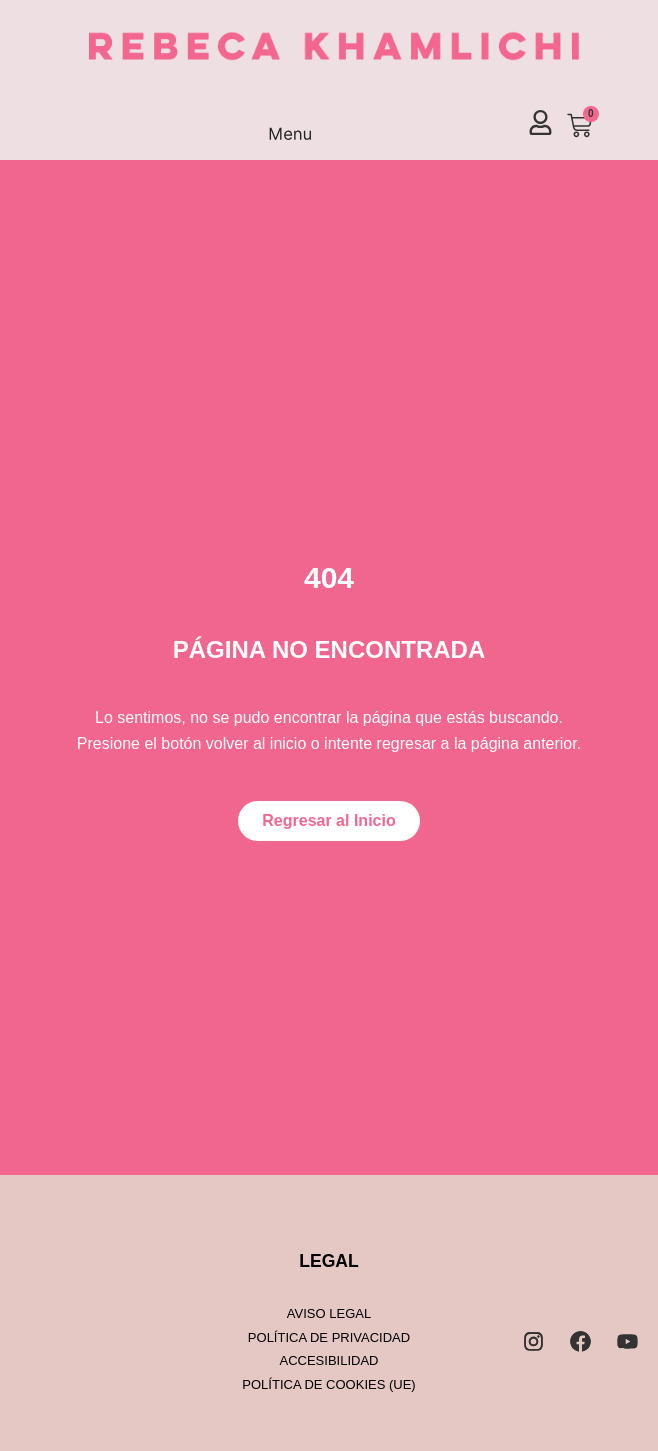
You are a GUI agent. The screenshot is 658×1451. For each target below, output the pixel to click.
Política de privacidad (329, 1337)
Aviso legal (329, 1313)
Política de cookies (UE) (328, 1384)
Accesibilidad (329, 1360)
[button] (291, 126)
